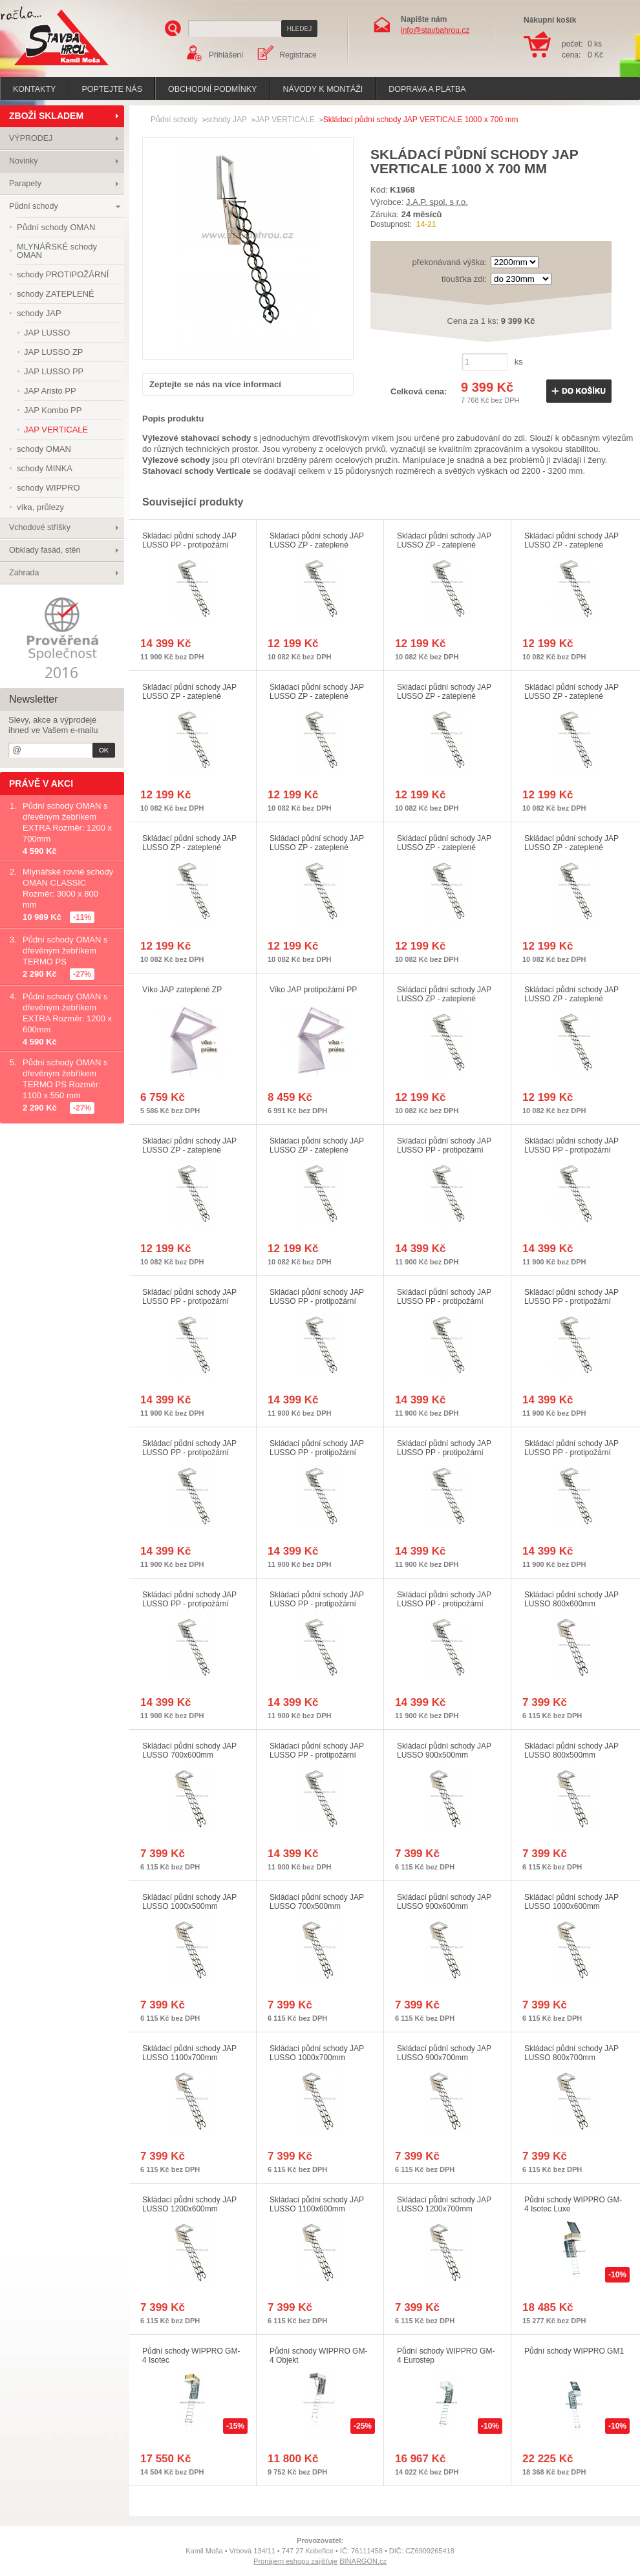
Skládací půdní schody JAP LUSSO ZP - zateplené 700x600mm (571, 545)
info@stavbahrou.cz (435, 30)
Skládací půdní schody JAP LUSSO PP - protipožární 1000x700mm (317, 1301)
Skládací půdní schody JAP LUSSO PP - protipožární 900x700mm (444, 1301)
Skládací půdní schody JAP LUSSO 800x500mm (571, 1750)
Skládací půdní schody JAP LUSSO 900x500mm (444, 1750)
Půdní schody (33, 206)
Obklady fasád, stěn (44, 550)
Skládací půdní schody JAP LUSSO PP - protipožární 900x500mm (571, 1150)
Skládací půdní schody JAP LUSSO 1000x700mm (317, 2053)
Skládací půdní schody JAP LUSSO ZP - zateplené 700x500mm (571, 847)
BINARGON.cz (363, 2561)
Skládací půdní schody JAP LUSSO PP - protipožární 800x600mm (189, 1603)
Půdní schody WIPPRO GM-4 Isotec (191, 2356)
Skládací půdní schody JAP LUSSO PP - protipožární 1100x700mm (189, 1301)
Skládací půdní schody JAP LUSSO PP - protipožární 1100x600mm (317, 1452)
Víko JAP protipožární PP (313, 989)
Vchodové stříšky (39, 527)
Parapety (25, 183)
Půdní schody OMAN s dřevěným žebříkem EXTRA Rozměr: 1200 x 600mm (67, 1013)
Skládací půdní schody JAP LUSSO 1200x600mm (189, 2204)
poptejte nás (111, 89)
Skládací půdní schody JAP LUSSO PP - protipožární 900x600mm (571, 1452)
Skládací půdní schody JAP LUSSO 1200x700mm (444, 2204)
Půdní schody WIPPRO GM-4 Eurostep (446, 2356)
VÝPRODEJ (30, 138)
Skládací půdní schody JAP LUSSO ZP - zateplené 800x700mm (189, 847)
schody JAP (226, 119)
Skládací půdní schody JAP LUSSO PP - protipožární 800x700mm (571, 1301)
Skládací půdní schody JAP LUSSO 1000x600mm (571, 1902)
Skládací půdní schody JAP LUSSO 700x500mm (317, 1902)
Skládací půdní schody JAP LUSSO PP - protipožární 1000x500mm (444, 1603)
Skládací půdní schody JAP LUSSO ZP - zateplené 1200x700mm (444, 998)
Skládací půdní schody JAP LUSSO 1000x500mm (189, 1902)
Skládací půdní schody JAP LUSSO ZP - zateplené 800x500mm (317, 545)
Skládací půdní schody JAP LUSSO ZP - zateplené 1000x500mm (571, 998)
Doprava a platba (427, 89)
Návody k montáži (323, 89)
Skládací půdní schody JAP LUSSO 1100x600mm (317, 2204)
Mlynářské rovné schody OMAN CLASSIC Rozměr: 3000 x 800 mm (68, 888)
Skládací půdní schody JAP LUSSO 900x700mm (444, 2053)
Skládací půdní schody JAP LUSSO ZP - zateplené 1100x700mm (189, 1150)
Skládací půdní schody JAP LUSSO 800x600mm (571, 1599)
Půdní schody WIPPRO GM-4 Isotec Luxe (573, 2204)
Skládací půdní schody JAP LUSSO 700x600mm (189, 1750)
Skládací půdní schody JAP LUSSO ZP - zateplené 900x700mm (317, 847)
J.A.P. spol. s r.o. (437, 202)
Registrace (297, 54)
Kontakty (34, 89)
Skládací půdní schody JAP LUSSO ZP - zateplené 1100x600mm (571, 696)
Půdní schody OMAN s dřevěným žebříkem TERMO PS (65, 950)
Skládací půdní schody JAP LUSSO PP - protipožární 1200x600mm (189, 1452)
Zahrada (24, 572)
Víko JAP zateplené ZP (182, 989)
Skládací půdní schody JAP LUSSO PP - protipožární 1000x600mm (444, 1452)
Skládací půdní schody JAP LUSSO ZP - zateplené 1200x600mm (317, 1150)
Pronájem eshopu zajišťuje (295, 2561)
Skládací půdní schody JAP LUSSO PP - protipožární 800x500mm (444, 1150)
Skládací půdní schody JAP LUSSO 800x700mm (571, 2053)
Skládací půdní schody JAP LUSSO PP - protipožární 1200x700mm (189, 545)
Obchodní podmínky (212, 89)
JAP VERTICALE (285, 119)
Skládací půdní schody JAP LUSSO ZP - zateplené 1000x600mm (444, 696)
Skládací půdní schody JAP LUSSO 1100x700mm (189, 2053)
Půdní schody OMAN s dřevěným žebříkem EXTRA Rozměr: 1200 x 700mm (67, 822)
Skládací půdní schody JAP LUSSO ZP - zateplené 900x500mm (444, 545)
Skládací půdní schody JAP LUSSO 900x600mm (444, 1902)
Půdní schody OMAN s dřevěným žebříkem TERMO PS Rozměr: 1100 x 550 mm (65, 1079)
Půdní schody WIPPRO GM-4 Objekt (318, 2356)
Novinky (23, 160)
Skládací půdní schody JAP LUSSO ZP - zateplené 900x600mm (317, 696)
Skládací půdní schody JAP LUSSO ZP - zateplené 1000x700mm (444, 847)
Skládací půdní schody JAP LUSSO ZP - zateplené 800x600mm (189, 696)
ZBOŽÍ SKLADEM (46, 116)
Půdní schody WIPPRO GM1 (574, 2351)
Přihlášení (226, 54)
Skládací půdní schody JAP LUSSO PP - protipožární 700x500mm (317, 1755)
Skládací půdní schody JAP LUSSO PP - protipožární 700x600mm (317, 1603)
